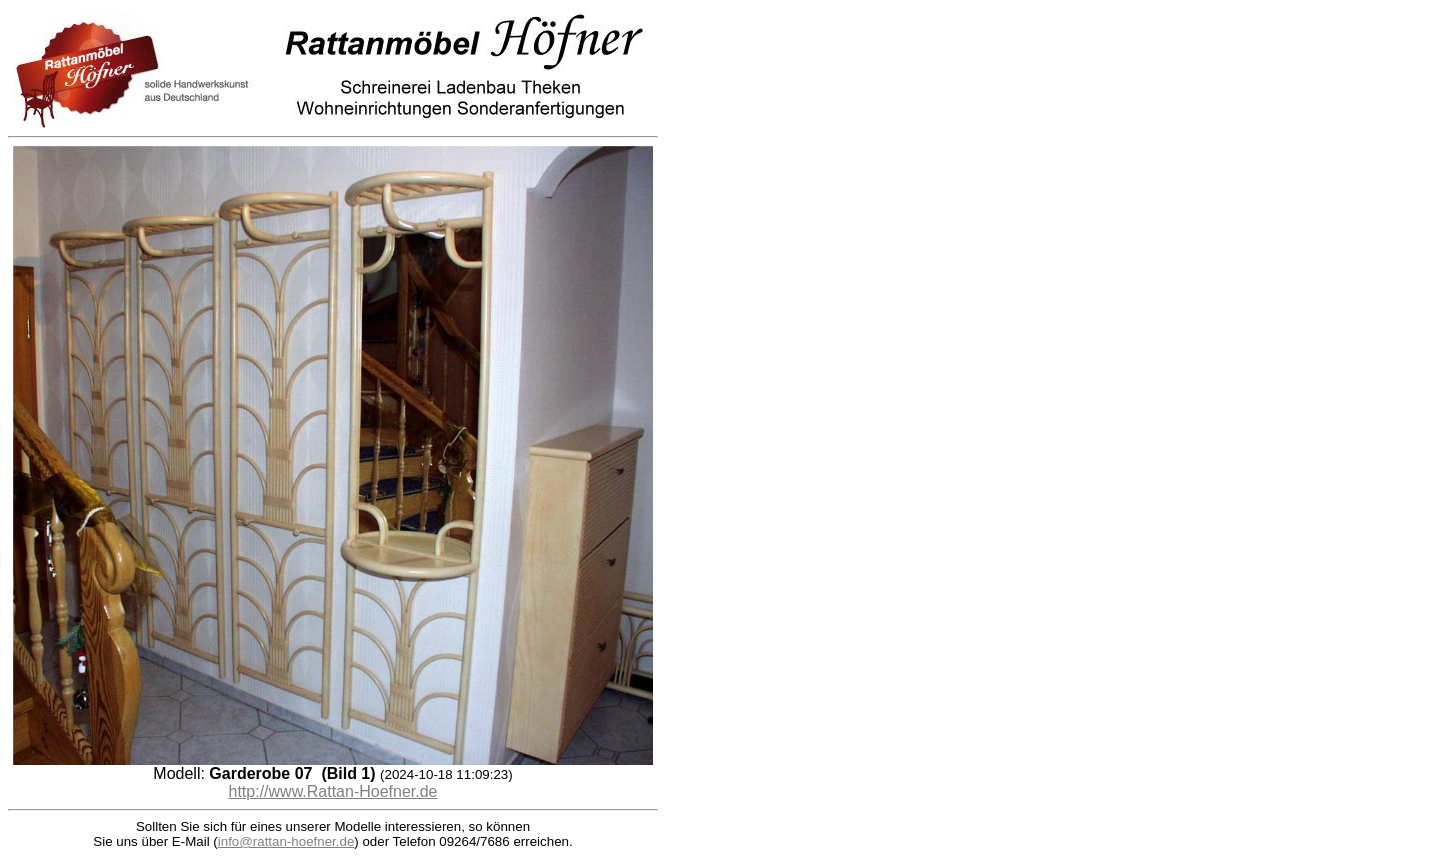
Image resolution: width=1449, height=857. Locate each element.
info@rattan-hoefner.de (286, 841)
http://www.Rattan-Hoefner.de (333, 791)
